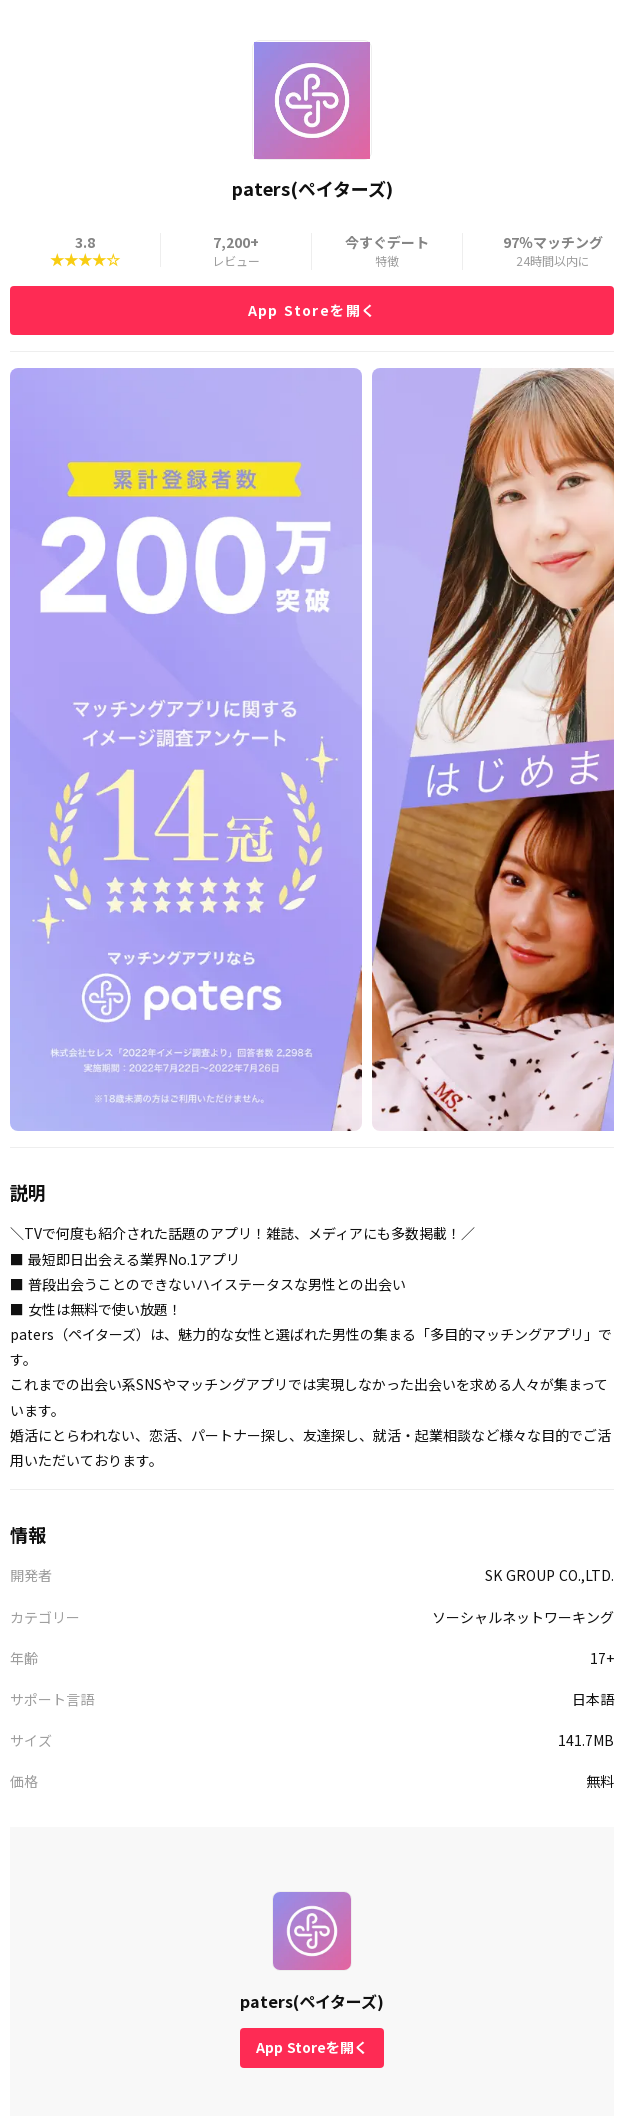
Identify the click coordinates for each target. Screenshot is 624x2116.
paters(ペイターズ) (312, 2001)
